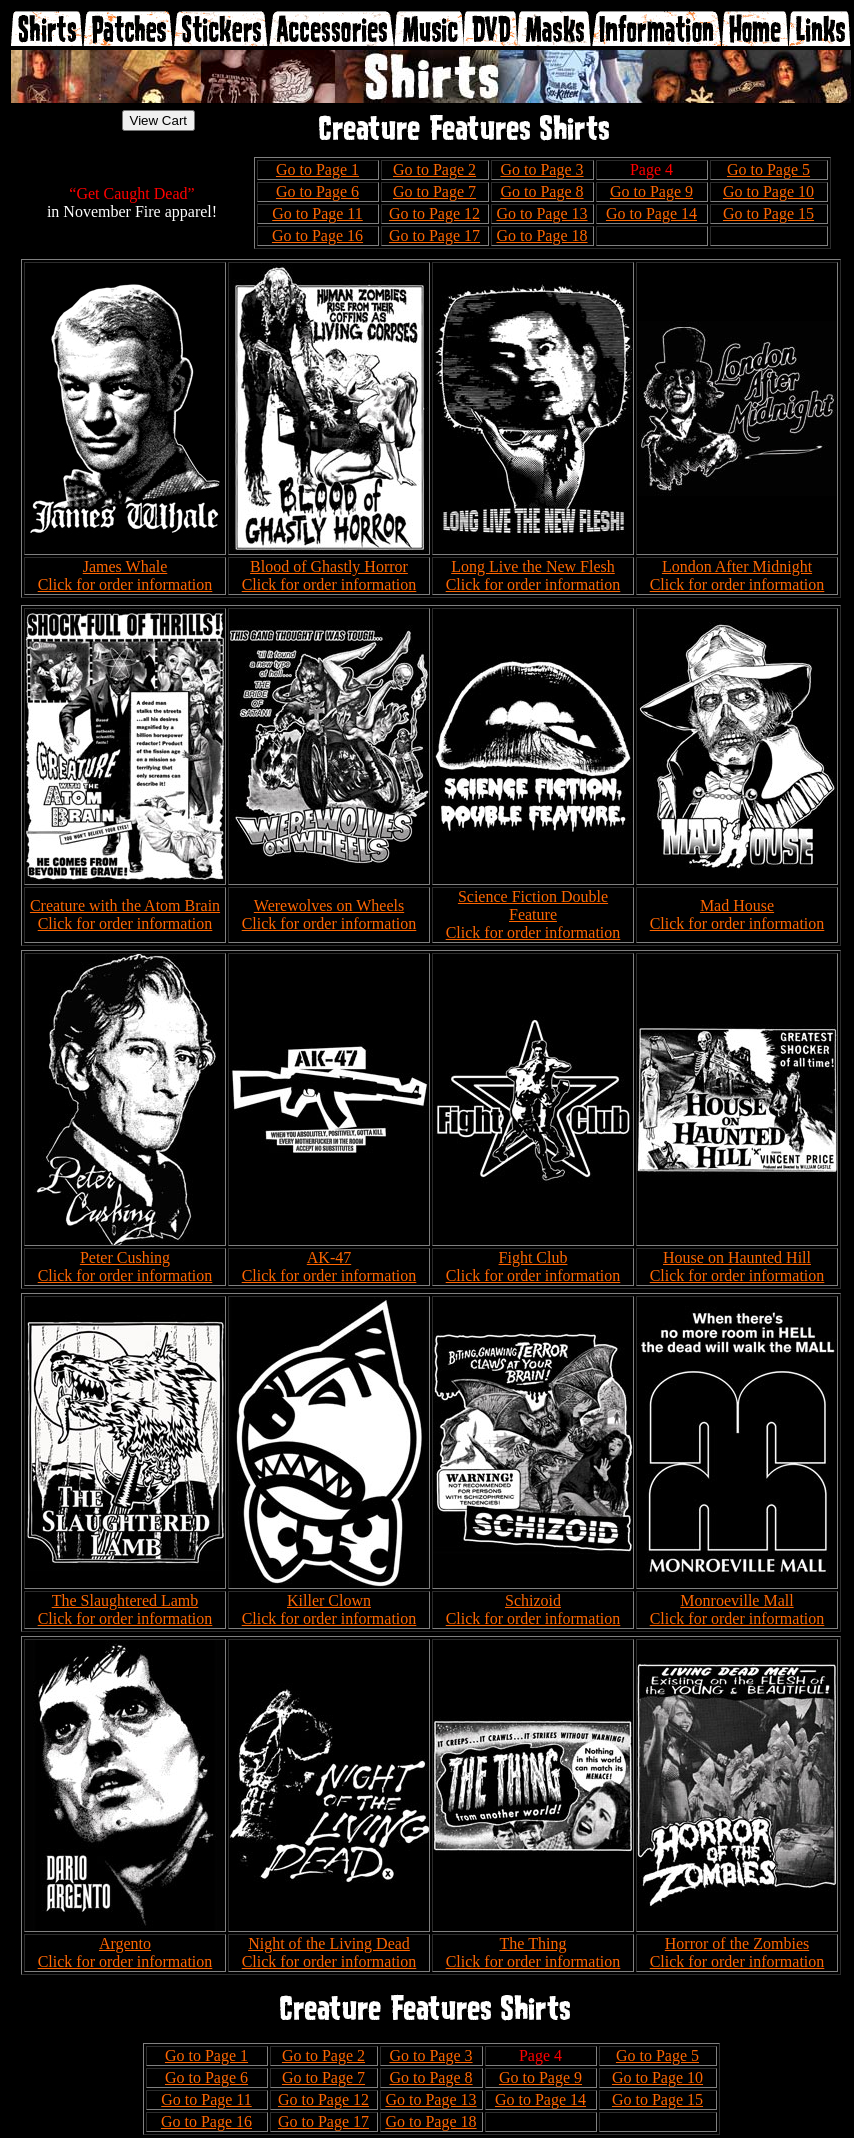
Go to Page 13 (541, 213)
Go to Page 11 (317, 213)
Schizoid (533, 1600)
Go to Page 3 (541, 169)
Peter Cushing (125, 1257)
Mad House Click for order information (737, 914)
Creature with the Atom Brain (125, 905)
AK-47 (329, 1257)
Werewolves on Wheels (329, 905)
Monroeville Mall (736, 1600)
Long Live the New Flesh (533, 566)
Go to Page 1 (317, 169)
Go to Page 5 (768, 169)
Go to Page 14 (651, 213)
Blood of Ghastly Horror (329, 566)
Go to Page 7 (434, 191)
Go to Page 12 (434, 213)
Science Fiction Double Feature (533, 905)
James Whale (125, 566)
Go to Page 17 (434, 235)
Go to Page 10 (768, 191)
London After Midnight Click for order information (737, 575)
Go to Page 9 (651, 191)
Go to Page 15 (768, 213)
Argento (125, 1943)
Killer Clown (329, 1600)
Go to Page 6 (317, 191)
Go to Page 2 (434, 169)
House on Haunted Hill (737, 1257)
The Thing (533, 1943)
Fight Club (533, 1257)
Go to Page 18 (541, 235)
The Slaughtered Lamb (125, 1600)
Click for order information (125, 584)
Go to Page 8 (541, 191)
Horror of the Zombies (737, 1943)
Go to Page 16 (317, 235)
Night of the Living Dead (329, 1943)
